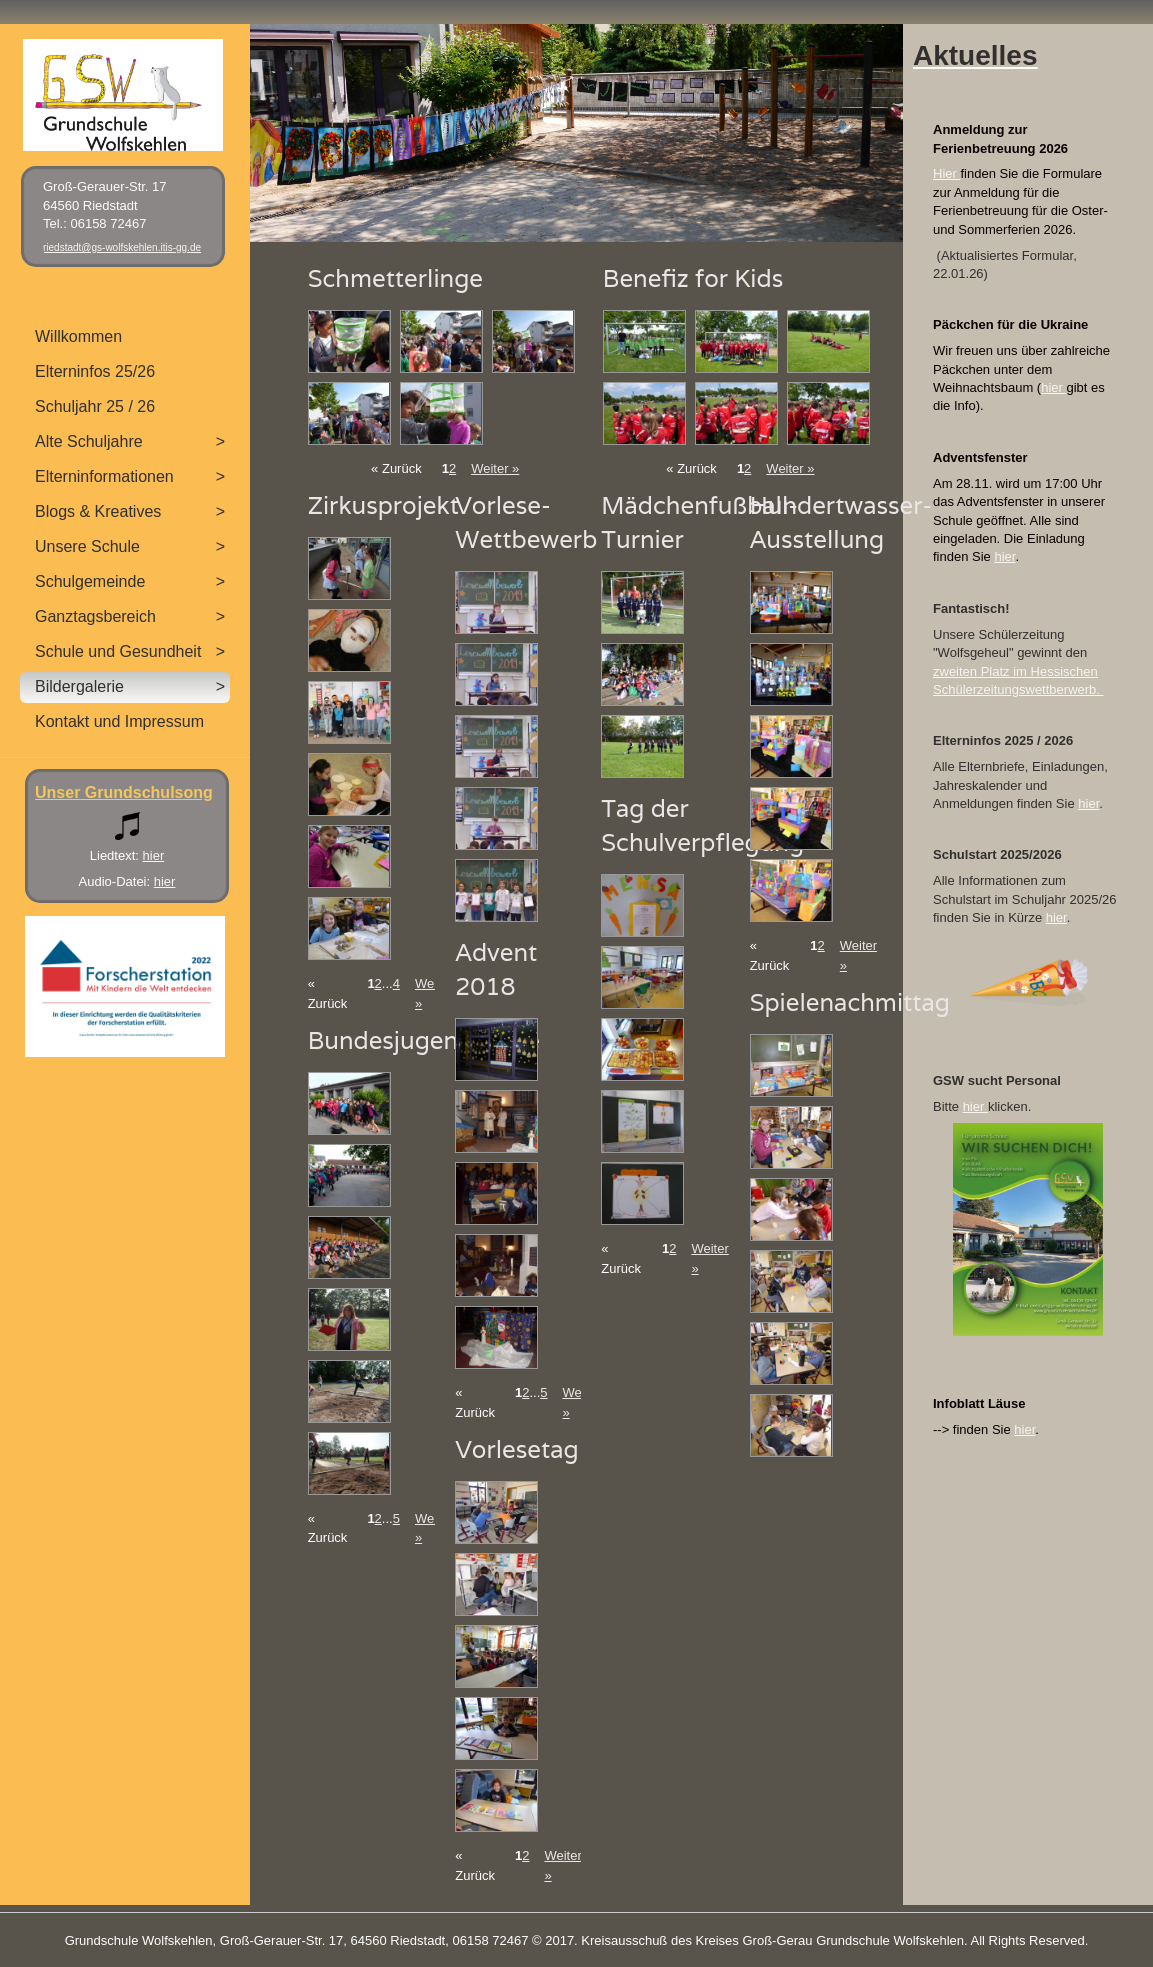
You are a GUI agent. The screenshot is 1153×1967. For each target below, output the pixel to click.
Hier (946, 173)
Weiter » (495, 468)
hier (1053, 387)
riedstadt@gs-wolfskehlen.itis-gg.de (122, 247)
